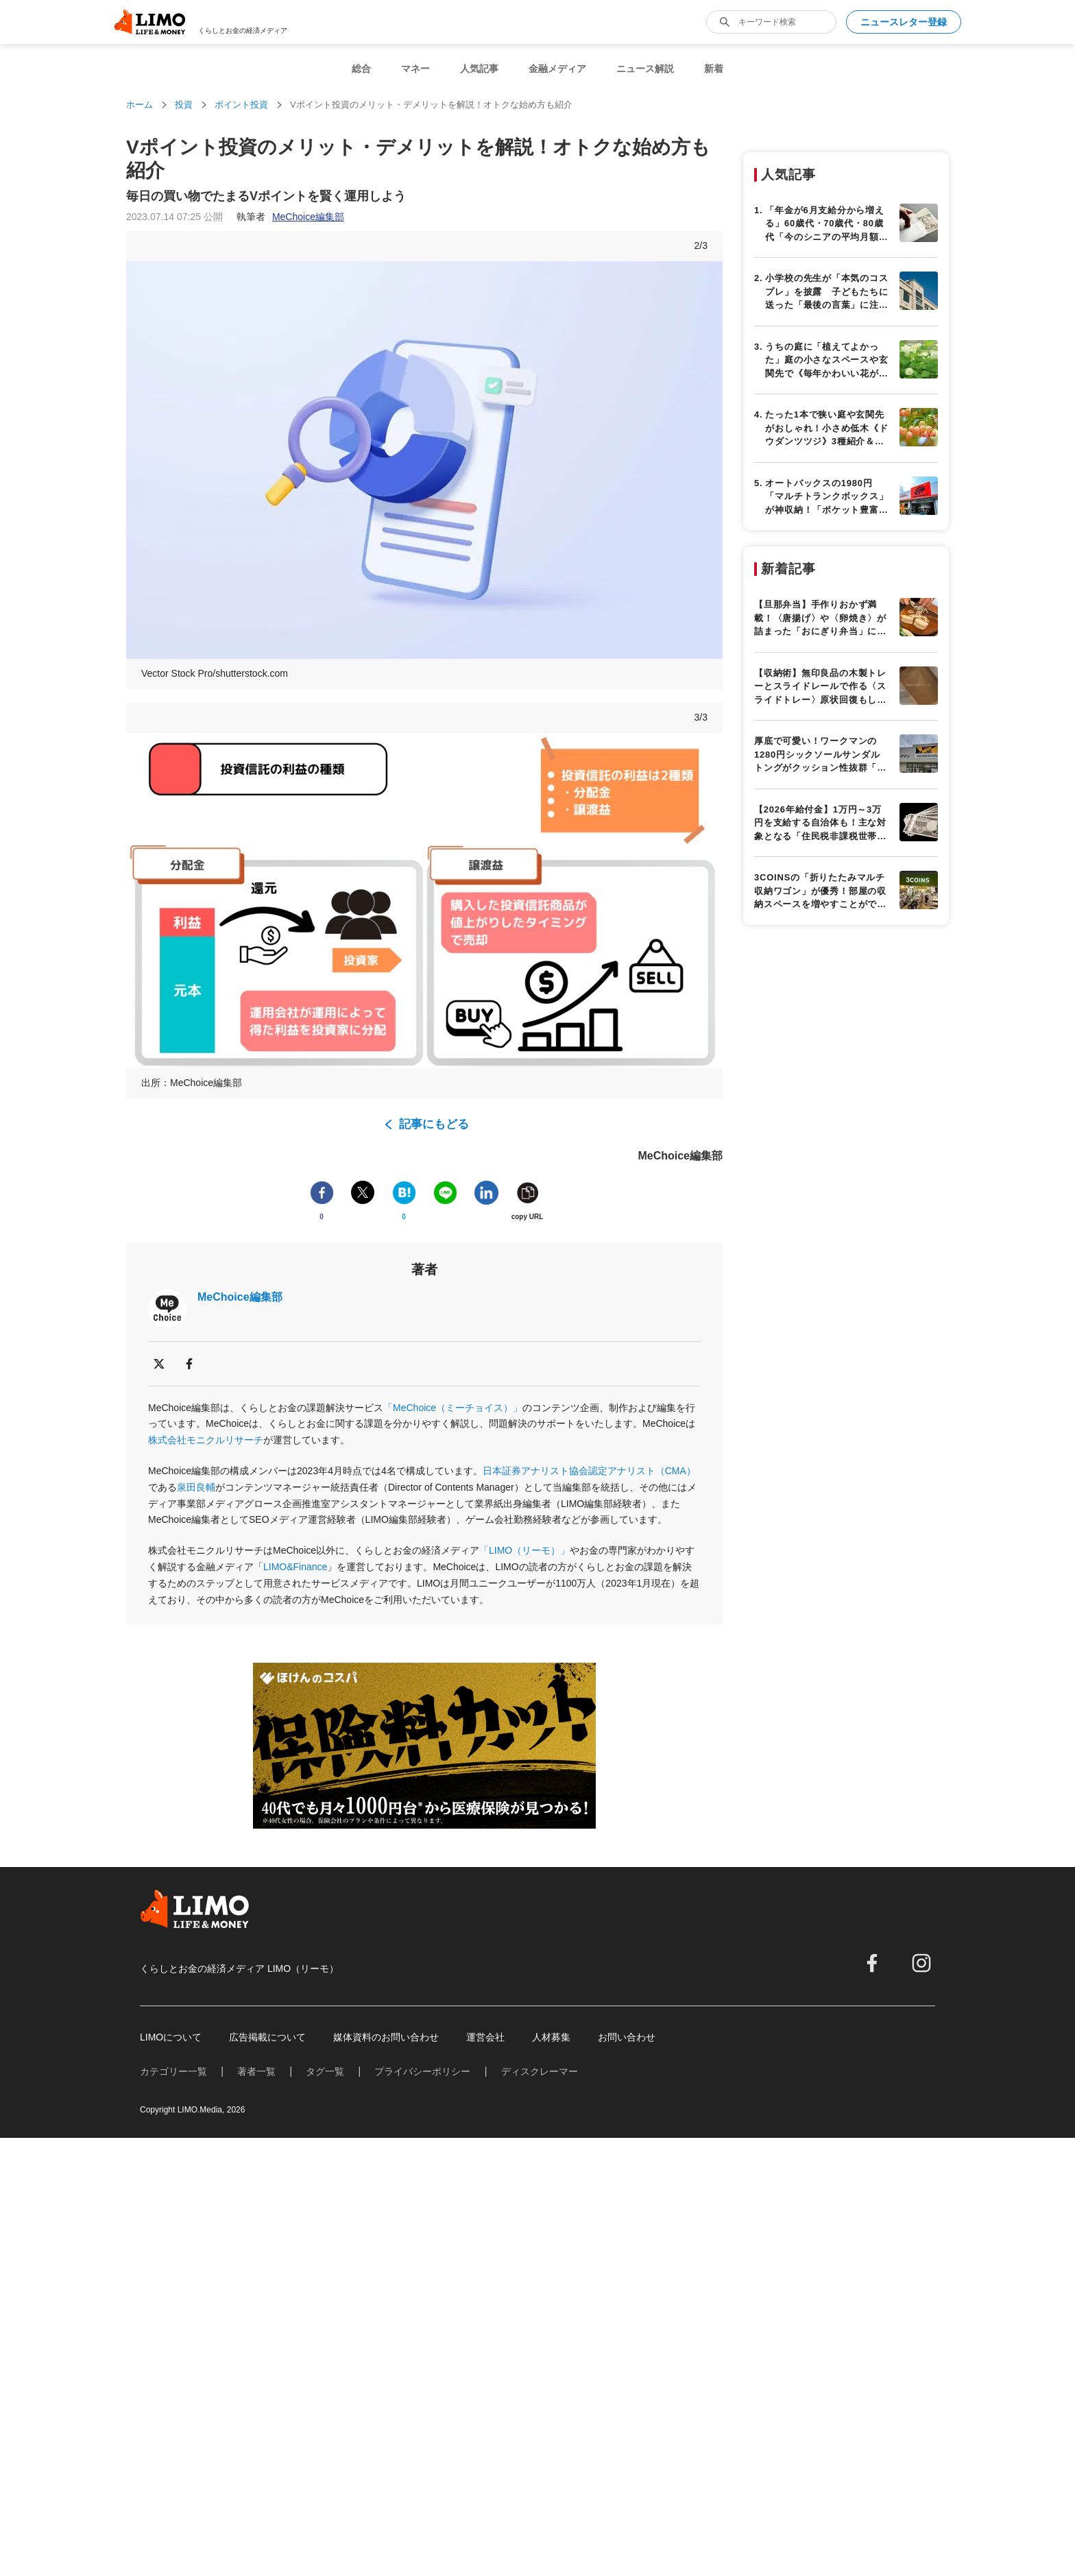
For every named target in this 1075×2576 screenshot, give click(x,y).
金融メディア (557, 68)
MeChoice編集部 (239, 1297)
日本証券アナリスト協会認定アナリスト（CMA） (589, 1470)
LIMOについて (171, 2037)
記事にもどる (434, 1124)
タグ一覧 (325, 2071)
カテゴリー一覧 (173, 2071)
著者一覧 (256, 2071)
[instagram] (921, 1963)
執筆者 (290, 216)
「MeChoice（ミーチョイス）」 (452, 1407)
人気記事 (479, 68)
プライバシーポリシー (422, 2071)
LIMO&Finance (295, 1566)
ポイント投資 (241, 104)
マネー (415, 68)
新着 (713, 68)
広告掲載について (267, 2037)
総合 (361, 68)
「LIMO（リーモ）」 (524, 1550)
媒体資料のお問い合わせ (386, 2037)
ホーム (139, 104)
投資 (184, 104)
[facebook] (189, 1364)
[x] (159, 1364)
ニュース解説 (645, 68)
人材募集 (551, 2037)
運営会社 (485, 2037)
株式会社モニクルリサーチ (205, 1439)
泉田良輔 (196, 1487)
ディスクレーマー (539, 2071)
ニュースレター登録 (903, 21)
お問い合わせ (626, 2037)
